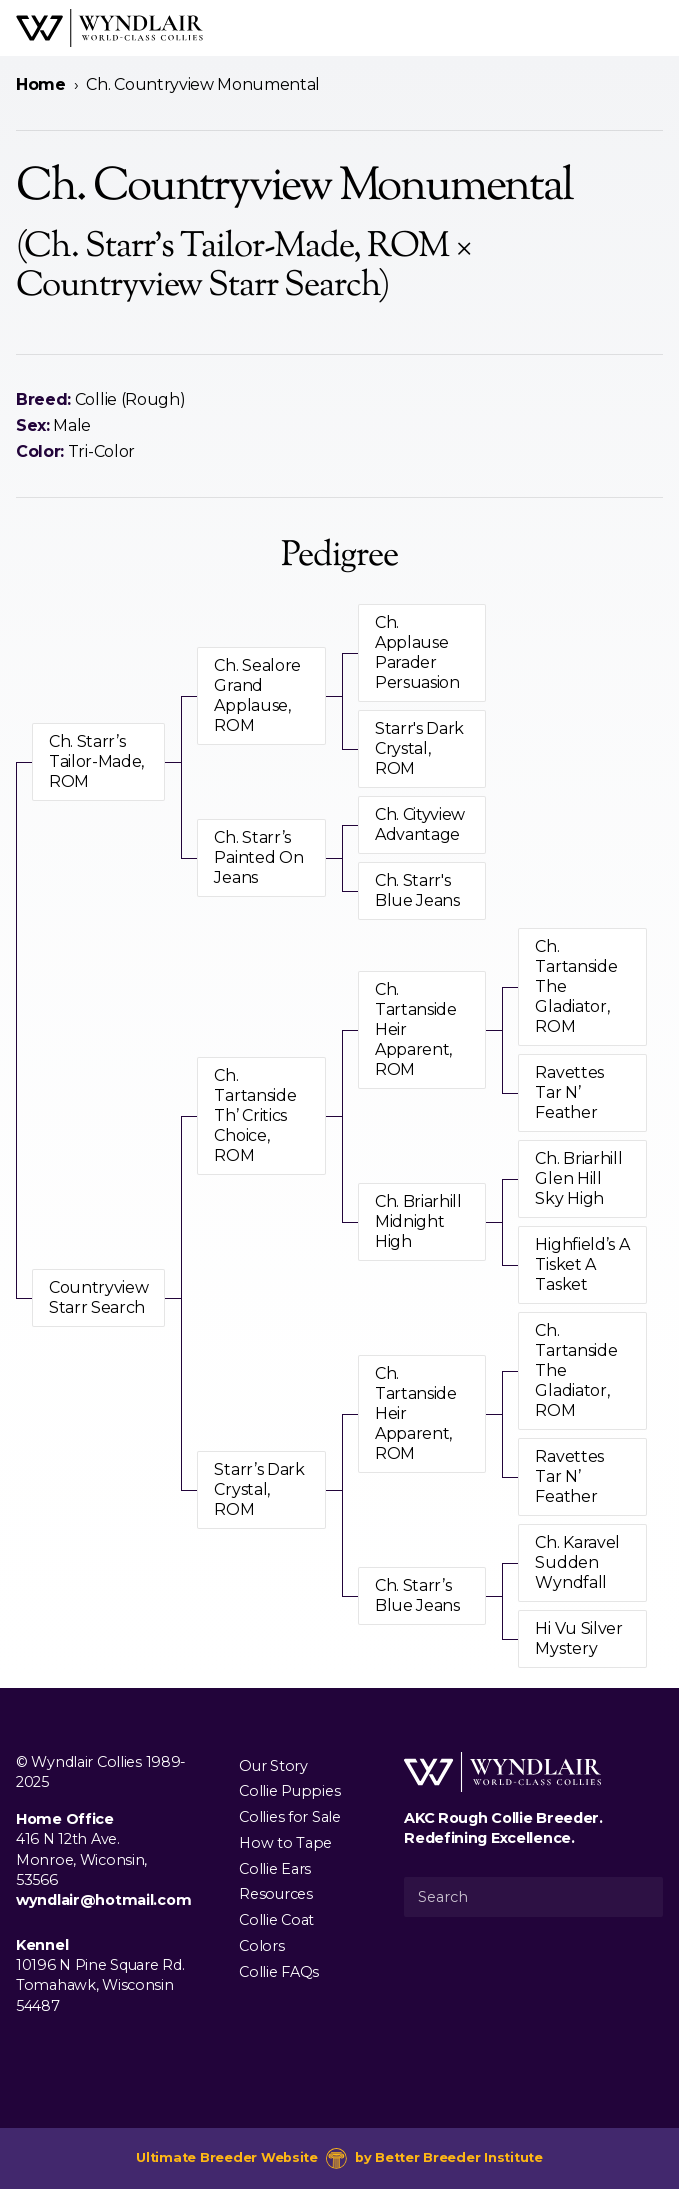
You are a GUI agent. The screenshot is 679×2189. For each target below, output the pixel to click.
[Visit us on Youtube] (92, 2052)
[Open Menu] (655, 28)
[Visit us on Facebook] (28, 2052)
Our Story (273, 1765)
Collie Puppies (289, 1791)
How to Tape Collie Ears (285, 1855)
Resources (275, 1894)
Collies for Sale (289, 1817)
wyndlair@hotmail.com (103, 1900)
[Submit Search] (640, 1897)
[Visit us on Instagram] (60, 2052)
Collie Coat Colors (276, 1933)
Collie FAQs (279, 1971)
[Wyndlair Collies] (109, 28)
